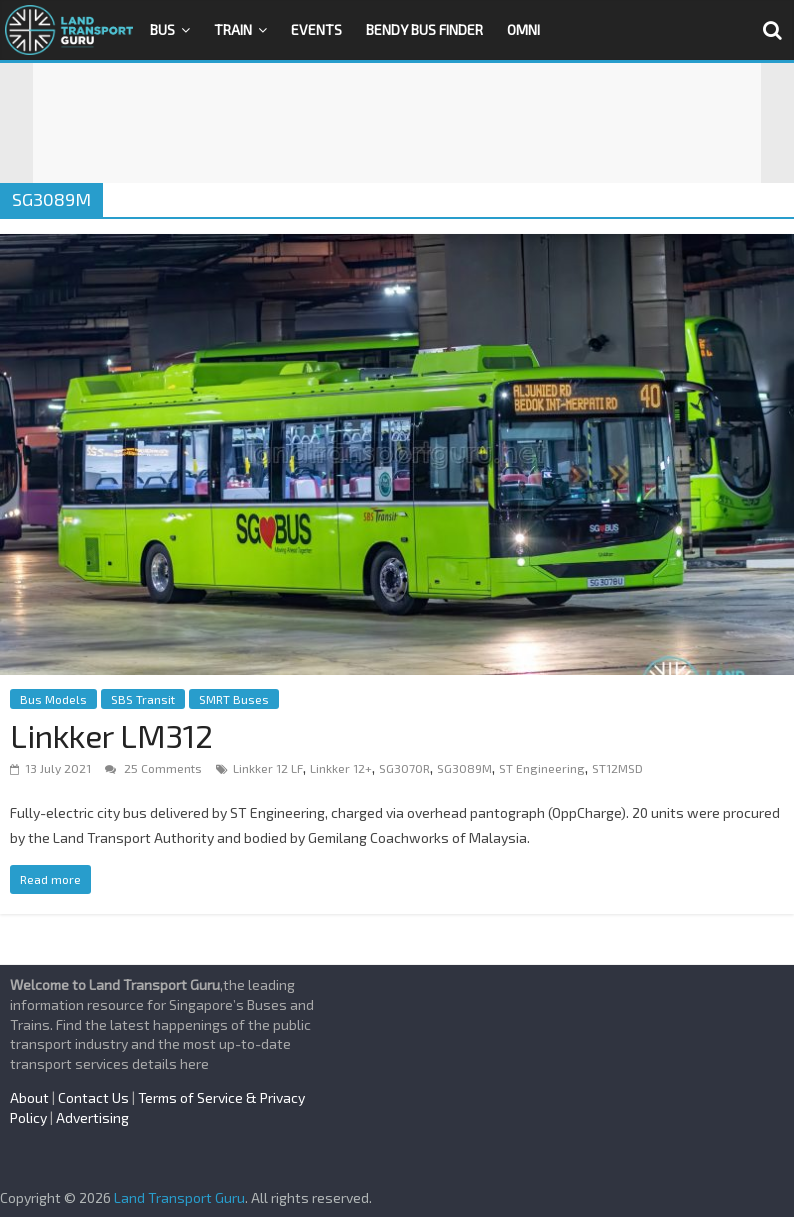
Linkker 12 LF (268, 768)
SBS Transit (143, 699)
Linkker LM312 (111, 735)
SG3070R (404, 768)
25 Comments (153, 768)
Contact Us (93, 1097)
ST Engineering (542, 768)
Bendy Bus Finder (424, 29)
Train (233, 29)
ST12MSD (617, 768)
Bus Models (53, 699)
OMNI (523, 29)
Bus (162, 29)
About (29, 1097)
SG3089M (464, 768)
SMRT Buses (234, 699)
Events (316, 29)
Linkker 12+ (341, 768)
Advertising (92, 1117)
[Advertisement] (397, 123)
